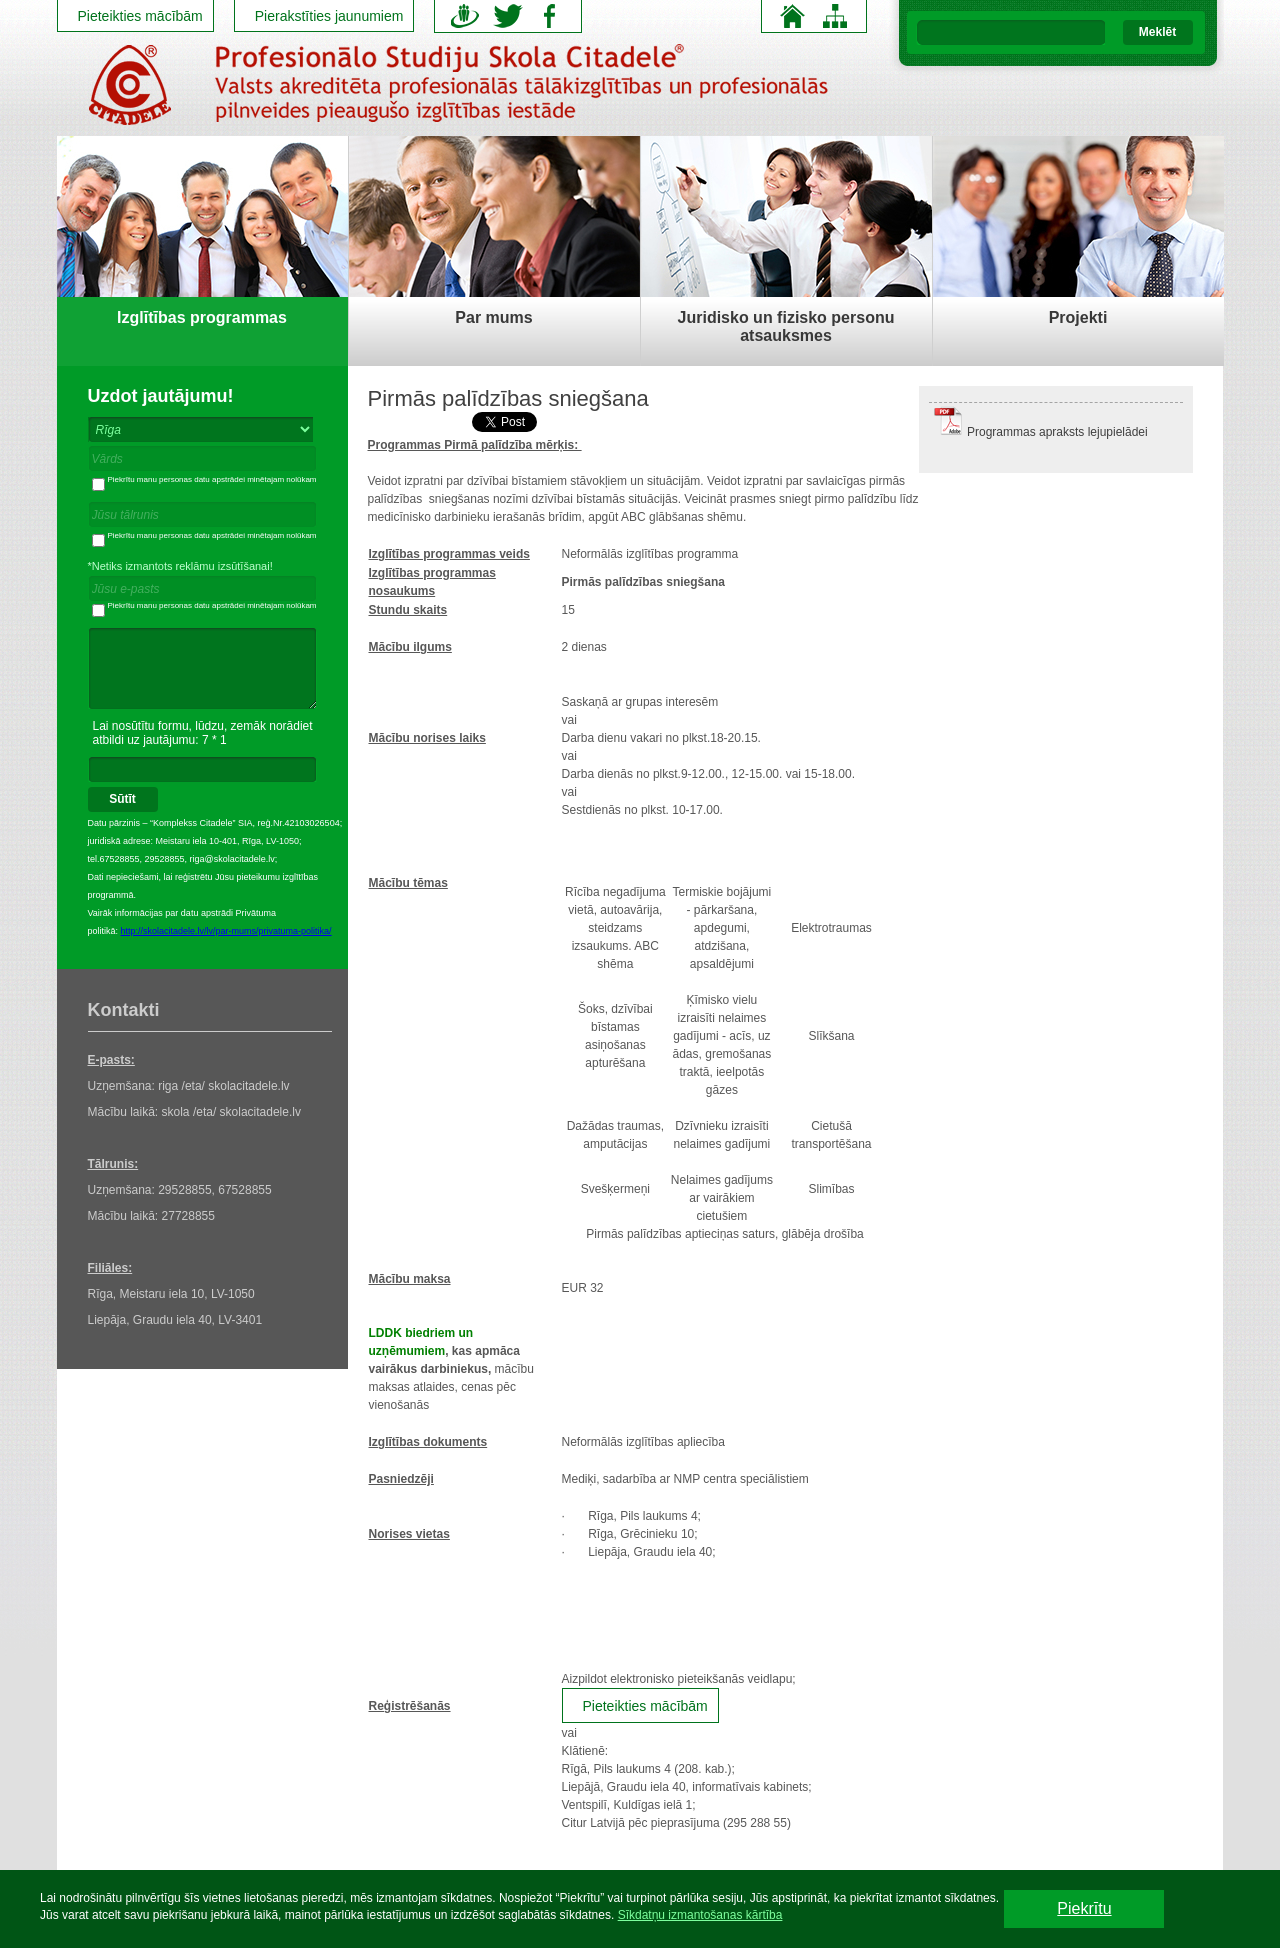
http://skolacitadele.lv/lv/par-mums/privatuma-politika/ (226, 931)
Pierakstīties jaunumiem (329, 16)
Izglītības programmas (202, 317)
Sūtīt (122, 799)
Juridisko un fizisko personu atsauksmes (786, 326)
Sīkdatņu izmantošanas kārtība (700, 1915)
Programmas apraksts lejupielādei (1057, 432)
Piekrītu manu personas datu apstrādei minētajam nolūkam (204, 479)
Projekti (1078, 317)
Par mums (493, 317)
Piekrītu (1084, 1908)
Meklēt (1157, 32)
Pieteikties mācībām (140, 16)
